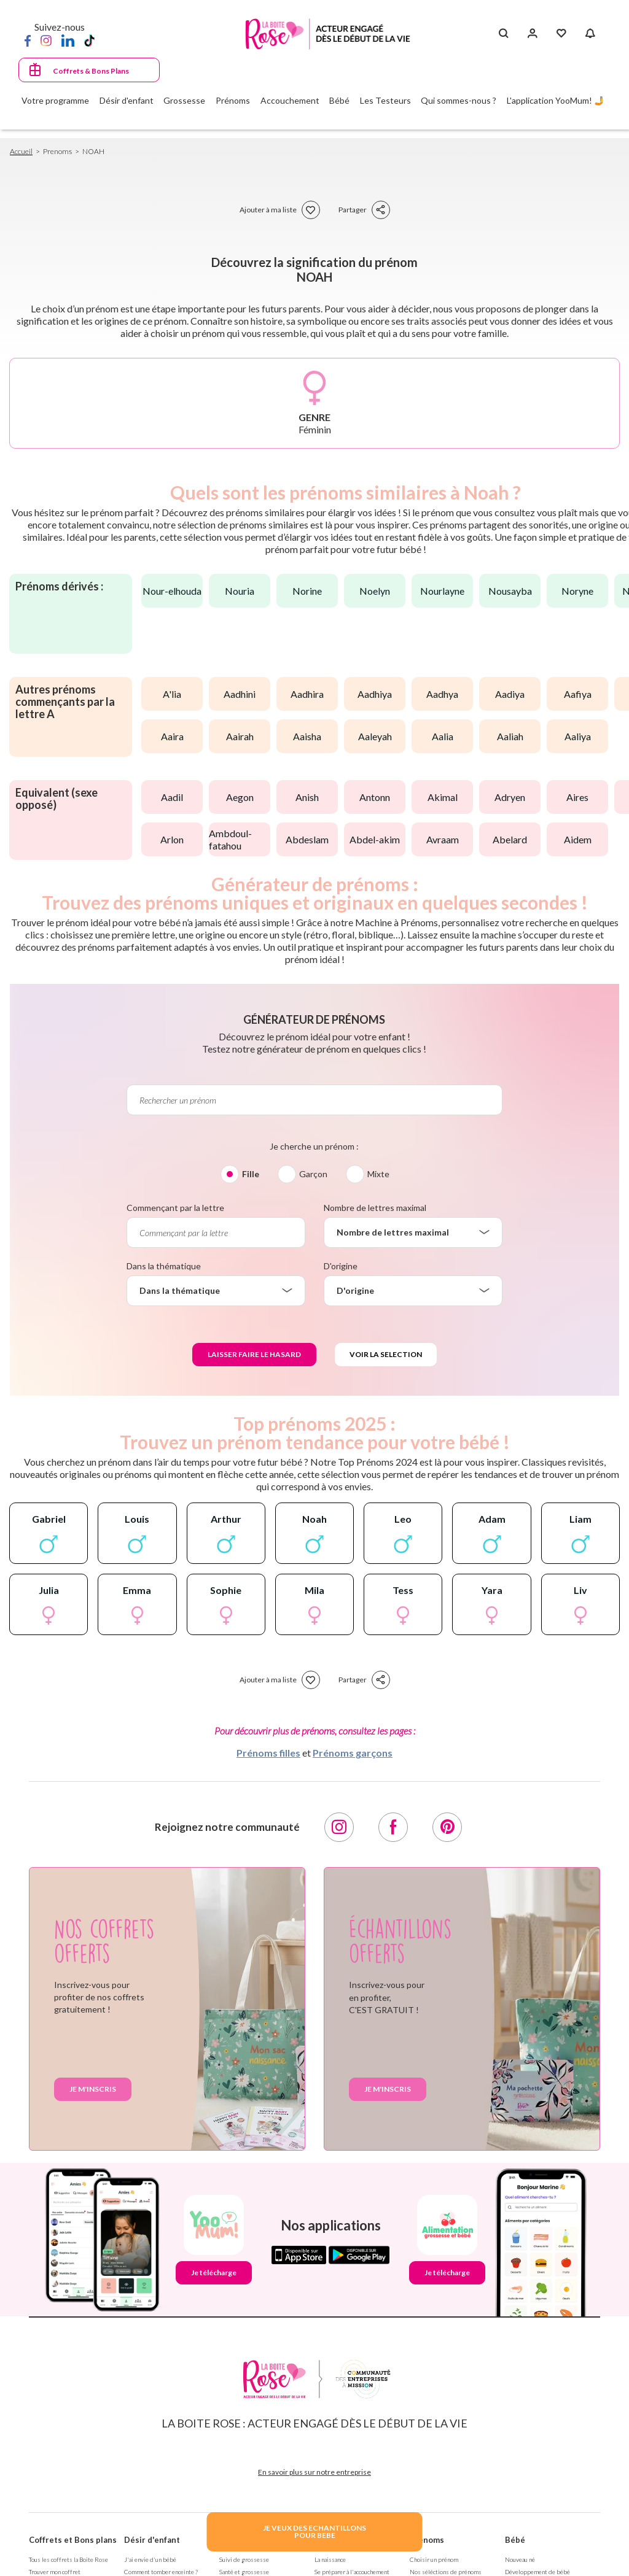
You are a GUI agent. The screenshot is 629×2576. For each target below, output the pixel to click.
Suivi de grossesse (246, 2559)
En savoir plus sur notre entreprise (314, 2472)
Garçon (313, 1174)
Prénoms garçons (353, 1752)
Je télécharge (213, 2272)
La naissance (333, 2559)
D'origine (340, 1266)
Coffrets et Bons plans (73, 2540)
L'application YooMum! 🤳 (555, 100)
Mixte (378, 1174)
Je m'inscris (92, 2089)
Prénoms (427, 2540)
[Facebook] (28, 40)
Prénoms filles (268, 1752)
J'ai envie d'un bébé (152, 2559)
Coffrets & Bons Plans (91, 70)
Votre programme (55, 100)
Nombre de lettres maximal (375, 1207)
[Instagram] (46, 40)
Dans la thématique (164, 1266)
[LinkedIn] (67, 40)
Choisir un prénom (435, 2559)
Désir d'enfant (152, 2540)
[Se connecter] (532, 33)
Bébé (515, 2540)
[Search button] (503, 33)
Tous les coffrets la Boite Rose (72, 2559)
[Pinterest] (447, 1827)
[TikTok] (89, 40)
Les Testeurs (385, 100)
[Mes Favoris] (561, 33)
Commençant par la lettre (175, 1207)
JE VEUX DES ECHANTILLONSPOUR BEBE (314, 2531)
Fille (250, 1174)
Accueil (22, 151)
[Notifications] (590, 33)
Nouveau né (522, 2559)
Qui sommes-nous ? (458, 100)
